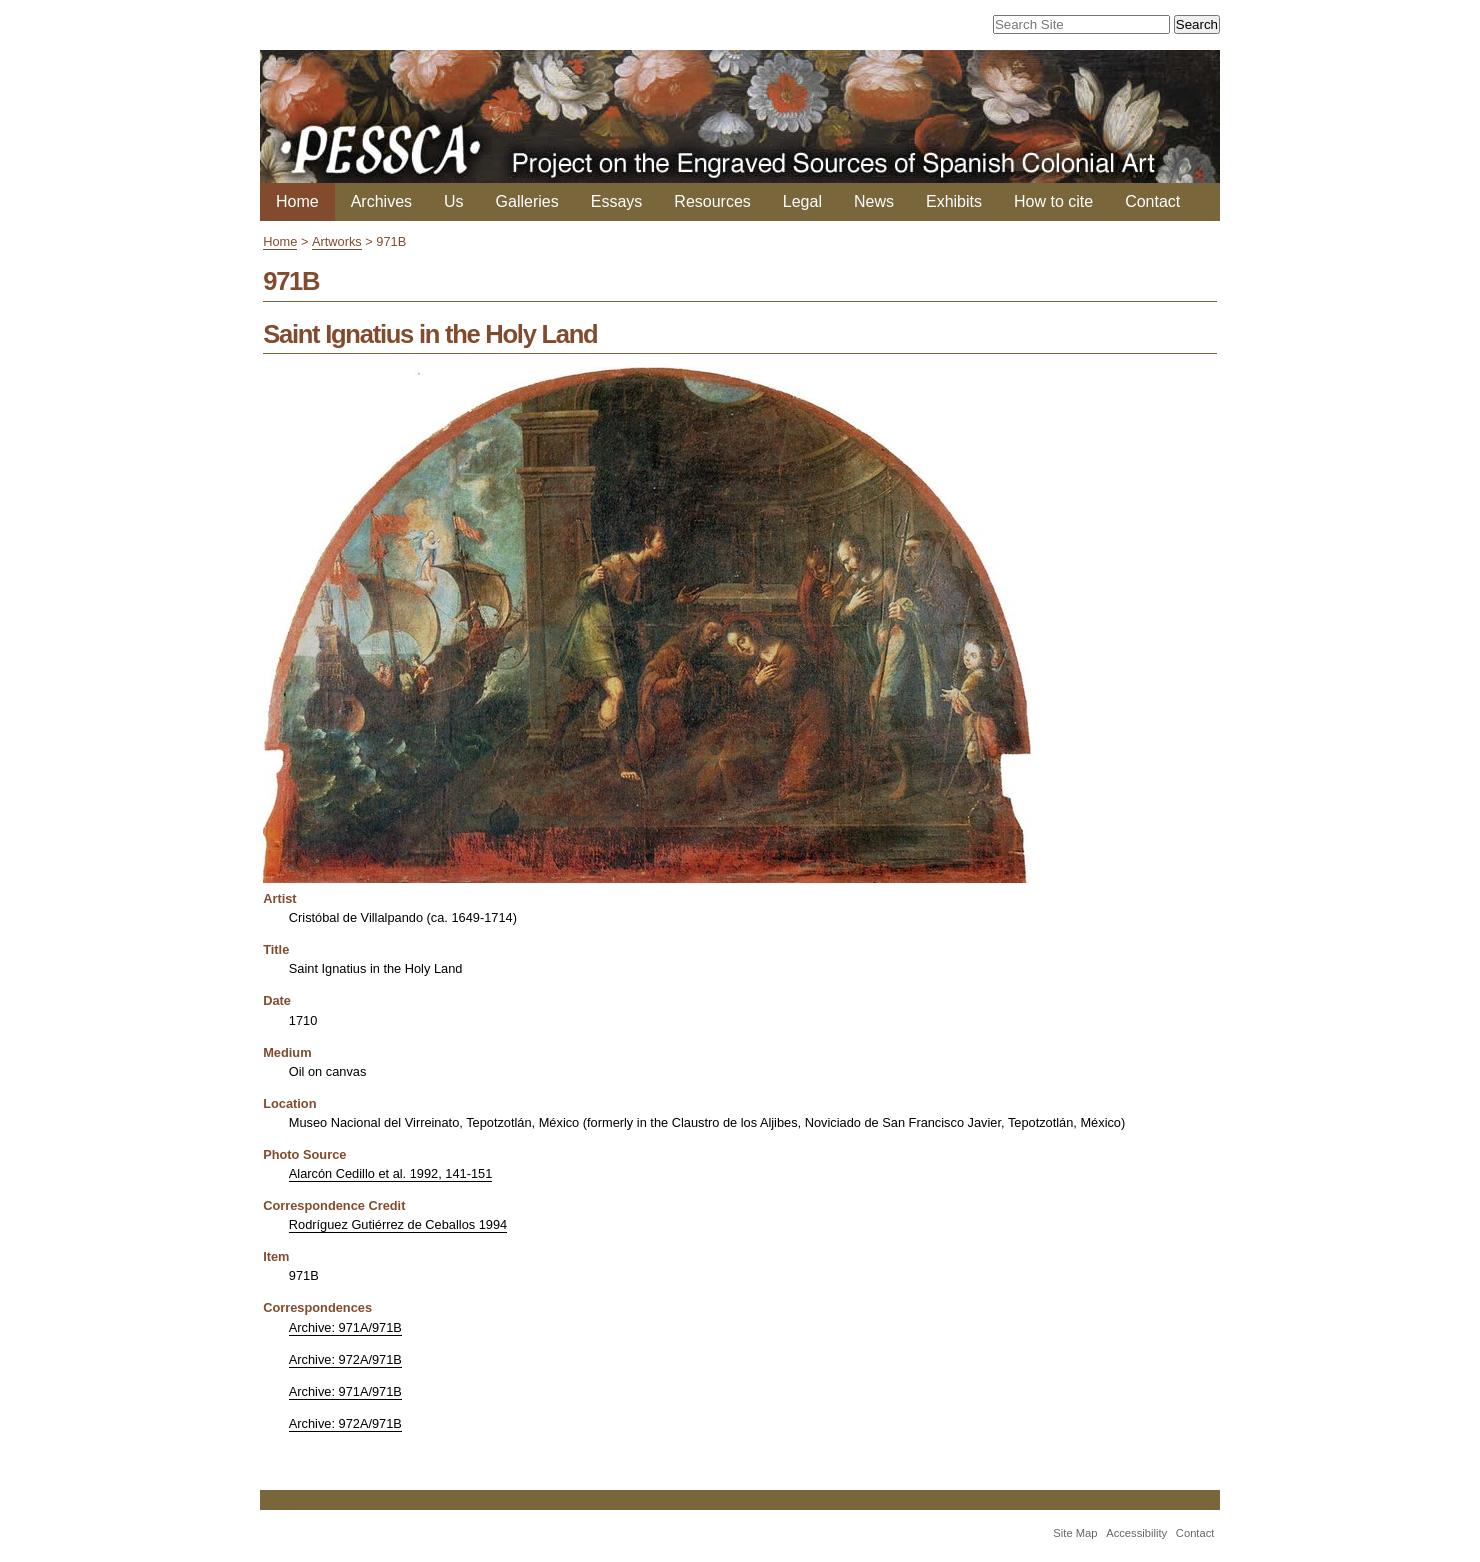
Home (297, 201)
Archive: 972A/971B (345, 1359)
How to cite (1053, 201)
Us (454, 201)
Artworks (337, 241)
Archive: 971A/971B (345, 1327)
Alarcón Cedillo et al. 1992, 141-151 (390, 1173)
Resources (712, 201)
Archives (381, 201)
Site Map (1075, 1533)
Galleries (527, 201)
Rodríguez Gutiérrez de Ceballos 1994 (398, 1224)
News (874, 201)
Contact (1152, 201)
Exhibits (954, 201)
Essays (617, 201)
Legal (802, 201)
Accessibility (1136, 1533)
